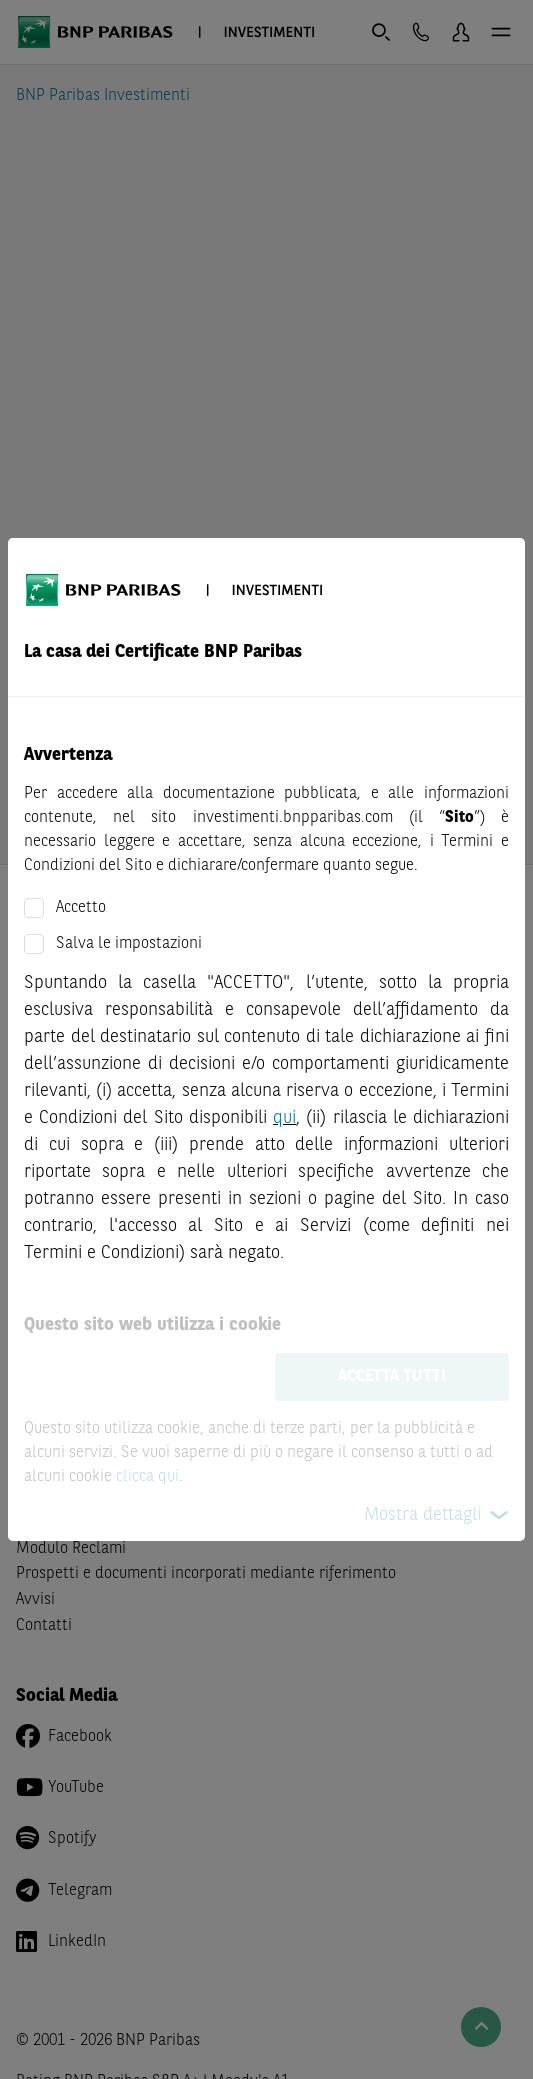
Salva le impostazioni (129, 944)
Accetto (81, 908)
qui (284, 1118)
